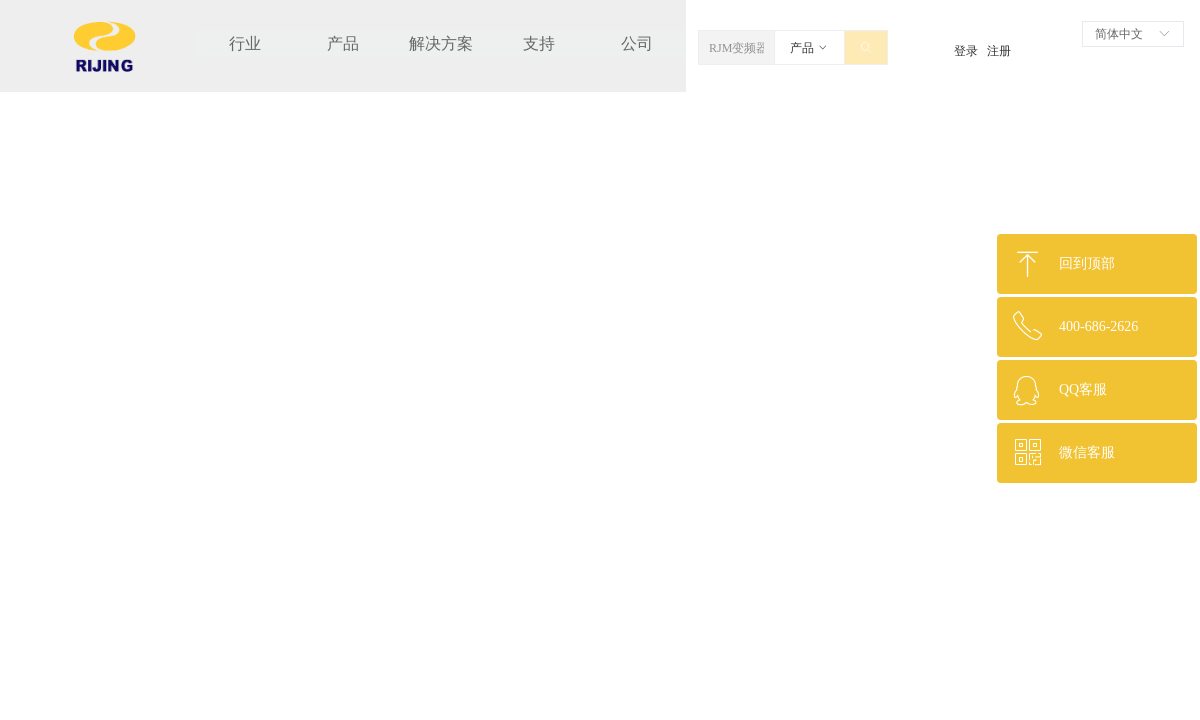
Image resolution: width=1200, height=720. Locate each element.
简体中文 (1119, 34)
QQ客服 (1083, 389)
